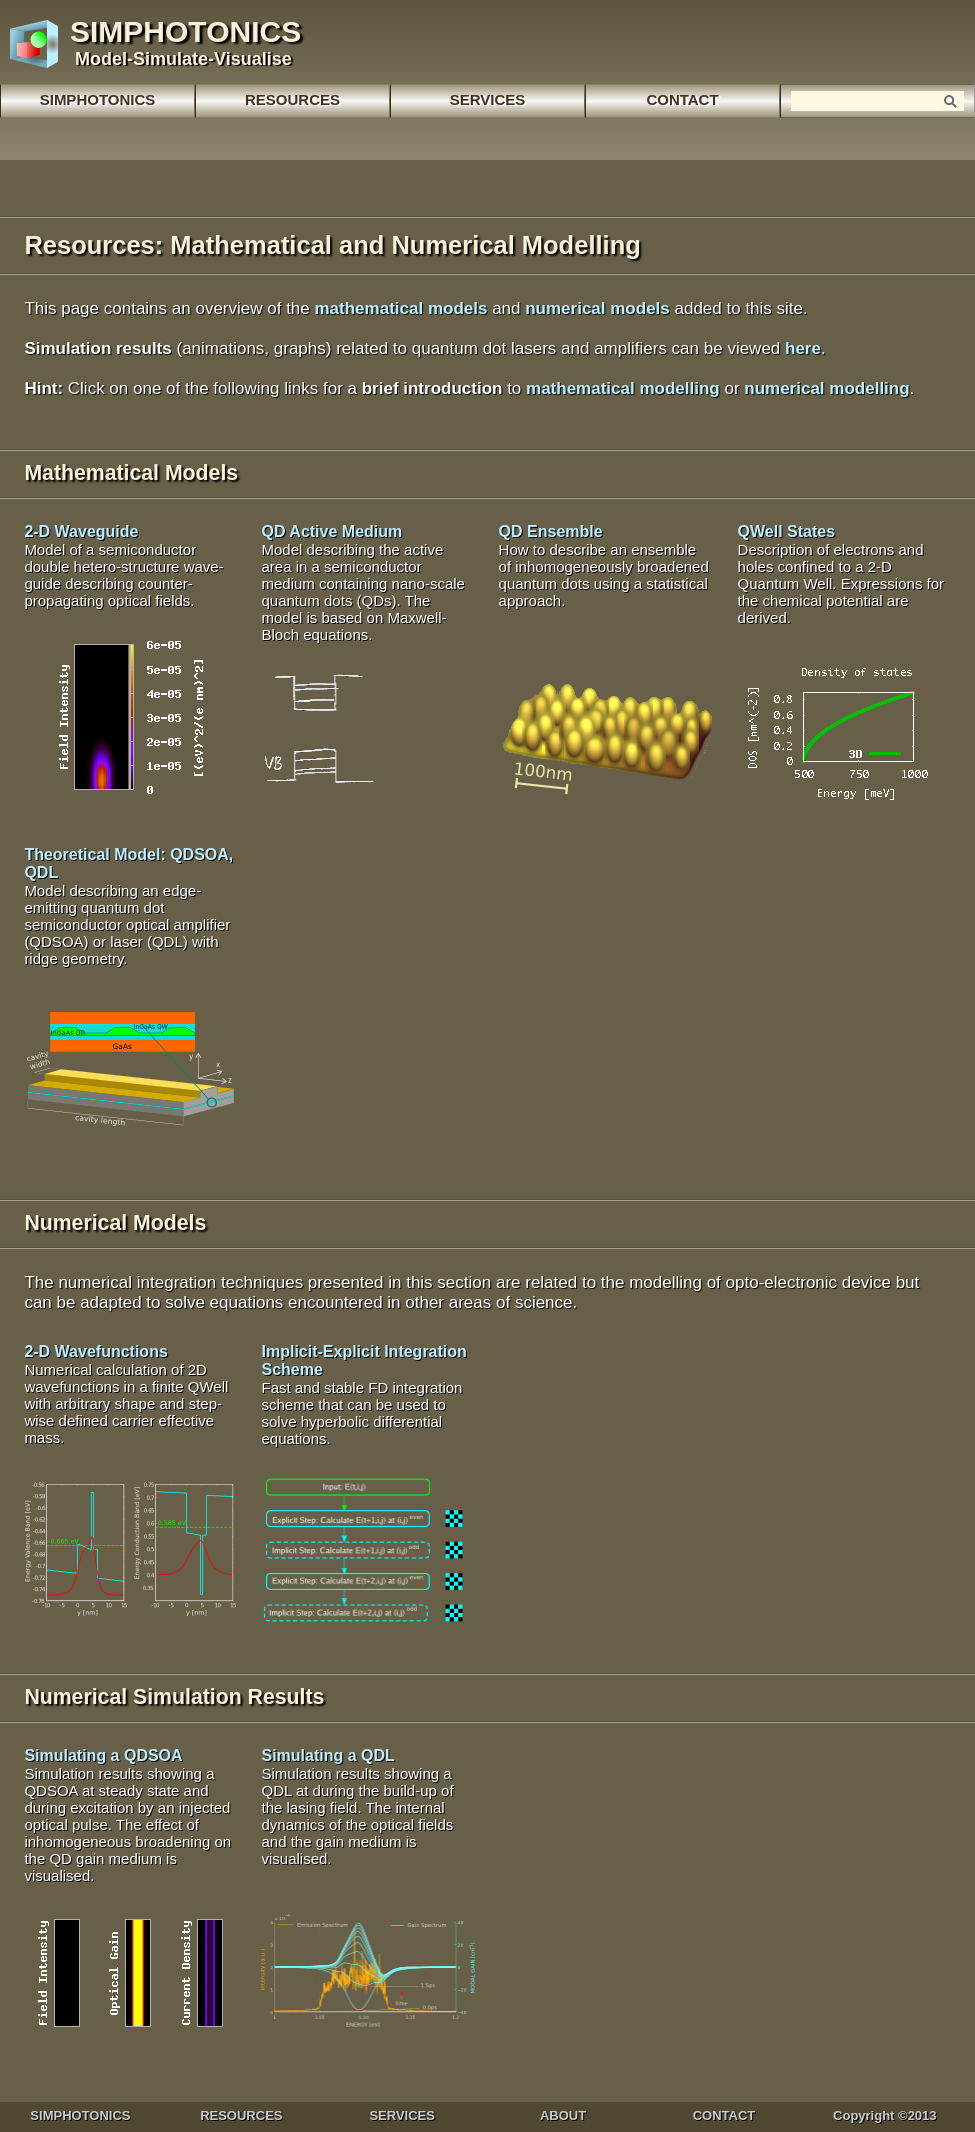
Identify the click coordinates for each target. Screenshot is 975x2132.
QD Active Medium (362, 583)
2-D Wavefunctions (126, 1394)
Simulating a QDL (357, 1807)
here (803, 348)
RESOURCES (241, 2115)
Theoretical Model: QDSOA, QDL (128, 906)
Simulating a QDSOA (127, 1815)
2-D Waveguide (123, 566)
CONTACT (724, 2115)
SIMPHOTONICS (98, 99)
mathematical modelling (623, 388)
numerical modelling (826, 388)
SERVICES (488, 99)
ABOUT (563, 2115)
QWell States (841, 574)
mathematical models (401, 308)
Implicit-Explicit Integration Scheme (363, 1395)
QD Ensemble (604, 566)
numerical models (597, 308)
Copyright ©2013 (885, 2115)
